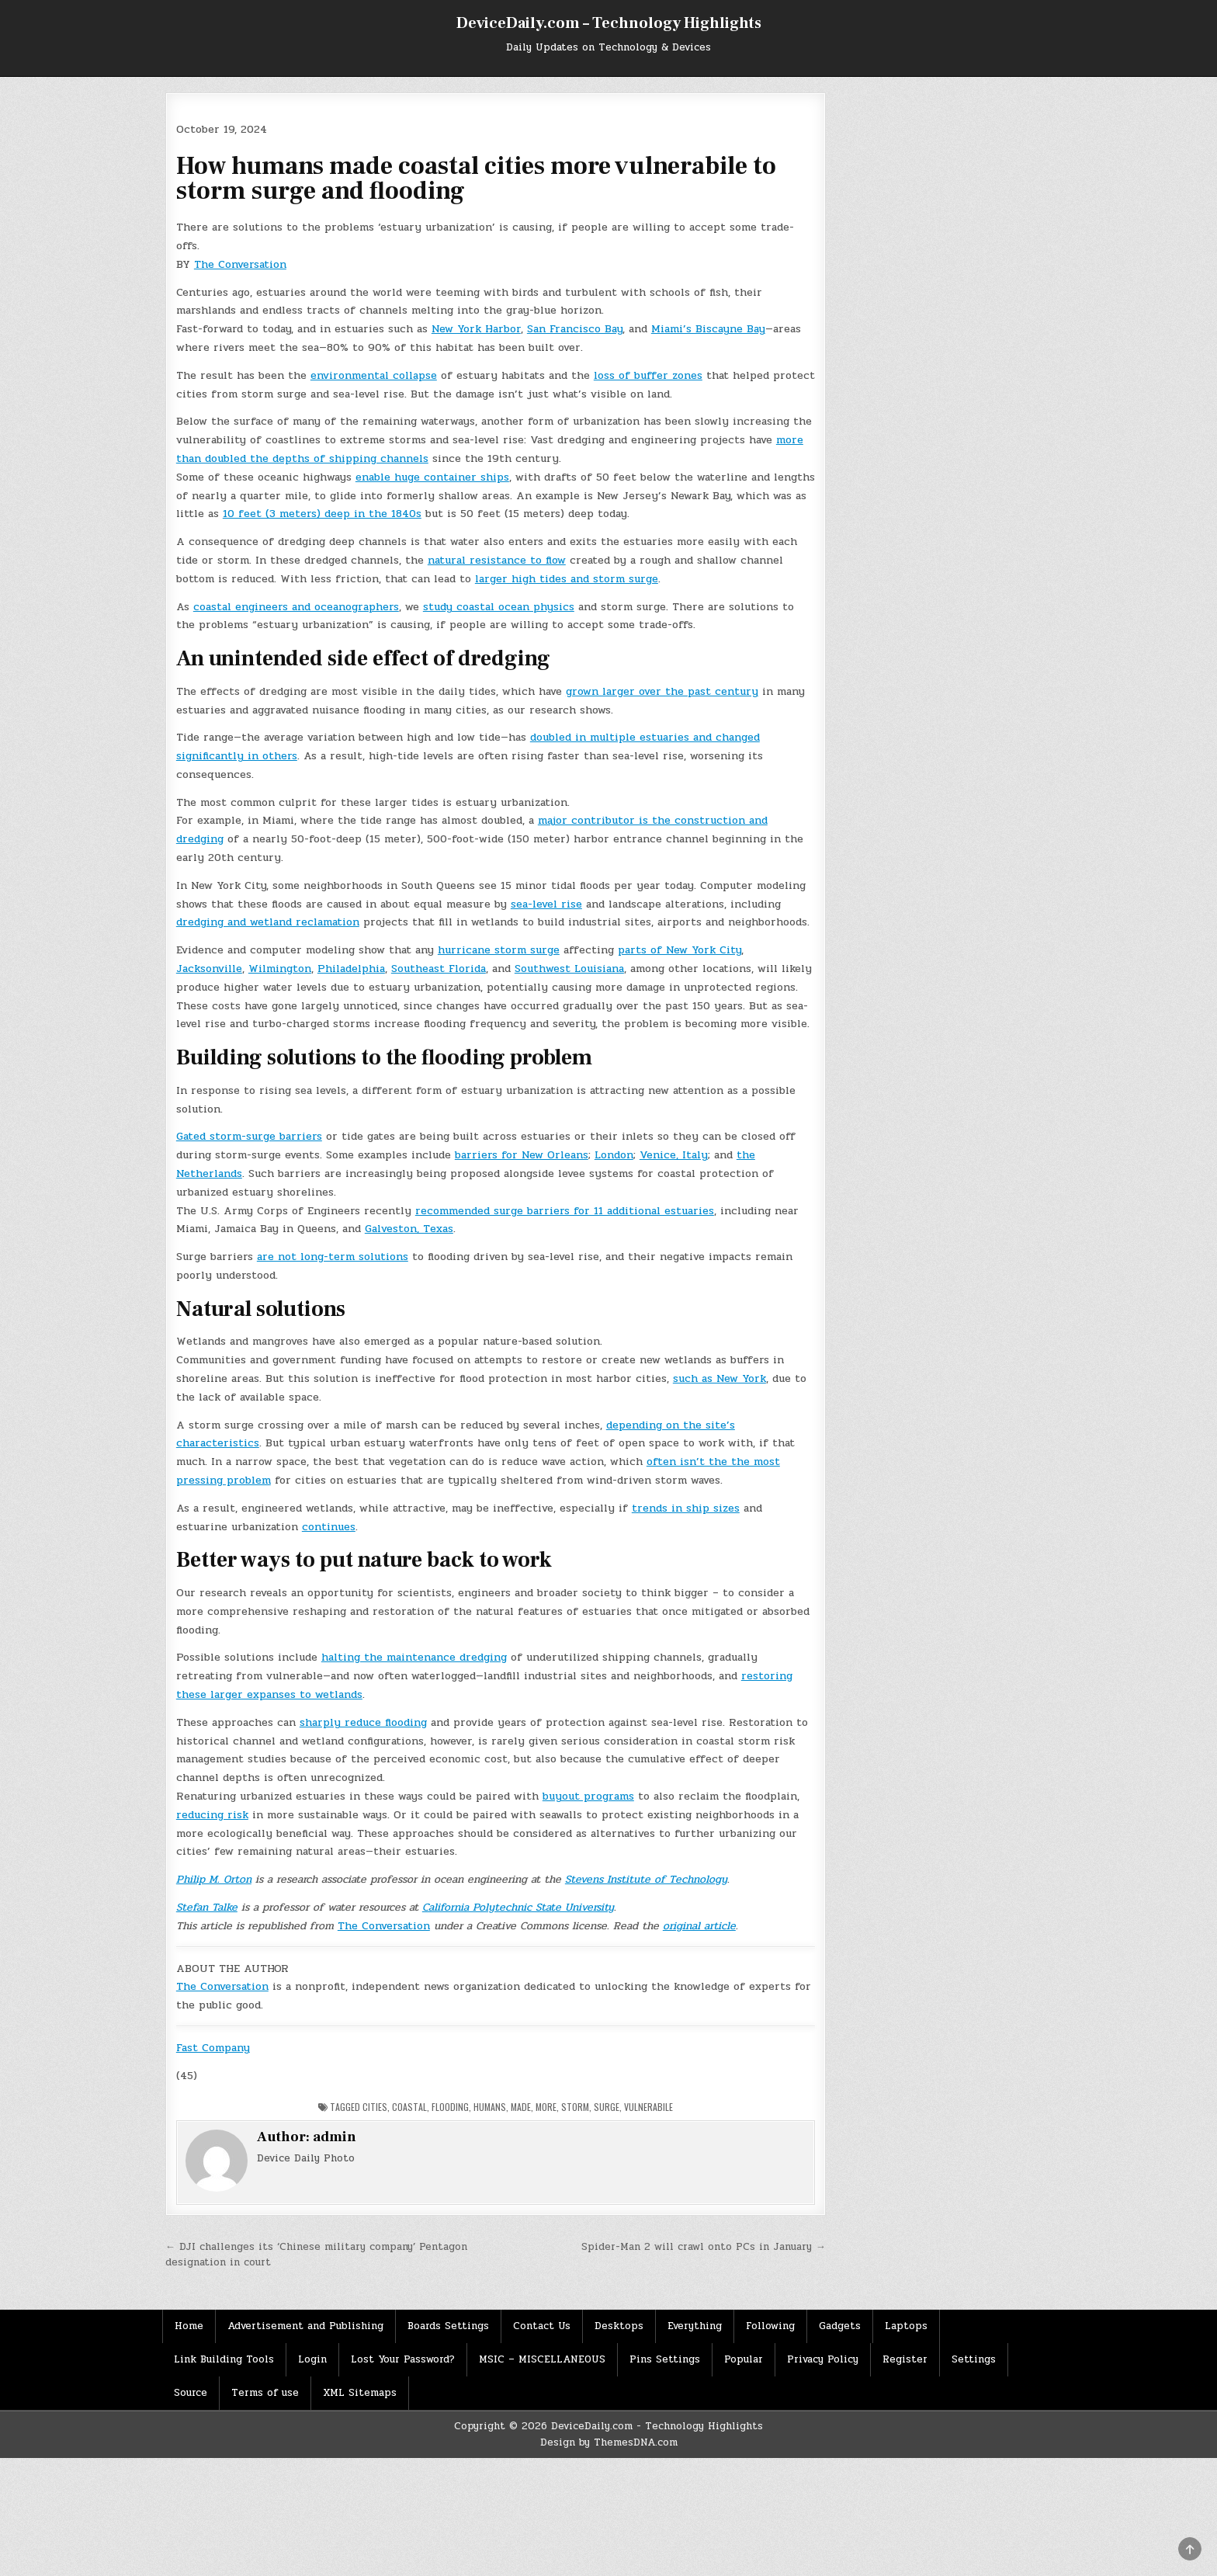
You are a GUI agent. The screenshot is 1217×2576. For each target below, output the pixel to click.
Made (521, 2106)
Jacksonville (209, 968)
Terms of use (265, 2393)
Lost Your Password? (403, 2359)
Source (190, 2393)
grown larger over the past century (662, 691)
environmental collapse (373, 375)
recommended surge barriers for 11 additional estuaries (564, 1211)
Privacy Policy (822, 2359)
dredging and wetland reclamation (267, 922)
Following (770, 2326)
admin (334, 2137)
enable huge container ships (432, 477)
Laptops (906, 2326)
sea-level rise (546, 904)
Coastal (409, 2106)
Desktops (619, 2326)
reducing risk (212, 1815)
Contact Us (541, 2326)
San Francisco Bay (574, 329)
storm (575, 2106)
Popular (743, 2359)
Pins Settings (664, 2359)
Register (904, 2359)
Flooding (450, 2106)
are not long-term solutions (332, 1256)
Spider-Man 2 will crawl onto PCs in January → (703, 2247)
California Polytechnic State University (518, 1907)
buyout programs (588, 1796)
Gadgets (840, 2326)
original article (699, 1926)
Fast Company (213, 2048)
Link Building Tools (224, 2359)
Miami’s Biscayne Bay (708, 329)
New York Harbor (476, 329)
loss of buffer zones (648, 375)
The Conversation (240, 264)
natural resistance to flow (497, 560)
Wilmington (279, 968)
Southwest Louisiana (569, 968)
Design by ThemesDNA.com (609, 2442)
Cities (374, 2106)
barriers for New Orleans (521, 1155)
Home (189, 2326)
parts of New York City (679, 950)
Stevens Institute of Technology (646, 1879)
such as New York (719, 1378)
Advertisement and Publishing (305, 2326)
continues (328, 1527)
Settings (974, 2359)
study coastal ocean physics (498, 607)
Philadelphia (351, 968)
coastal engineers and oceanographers (296, 607)
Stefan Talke (207, 1907)
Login (312, 2359)
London (614, 1155)
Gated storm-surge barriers (249, 1136)
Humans (489, 2106)
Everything (694, 2326)
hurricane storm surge (499, 950)
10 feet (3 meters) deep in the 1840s (322, 513)
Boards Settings (448, 2326)
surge (606, 2106)
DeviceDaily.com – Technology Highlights (608, 23)
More (546, 2106)
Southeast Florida (438, 968)
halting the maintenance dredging (414, 1657)
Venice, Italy (674, 1155)
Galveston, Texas (409, 1228)
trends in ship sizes (686, 1508)
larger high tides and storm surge (566, 579)
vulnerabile (648, 2106)
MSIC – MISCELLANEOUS (542, 2359)
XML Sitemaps (360, 2393)
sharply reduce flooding (363, 1722)
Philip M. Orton (213, 1879)
